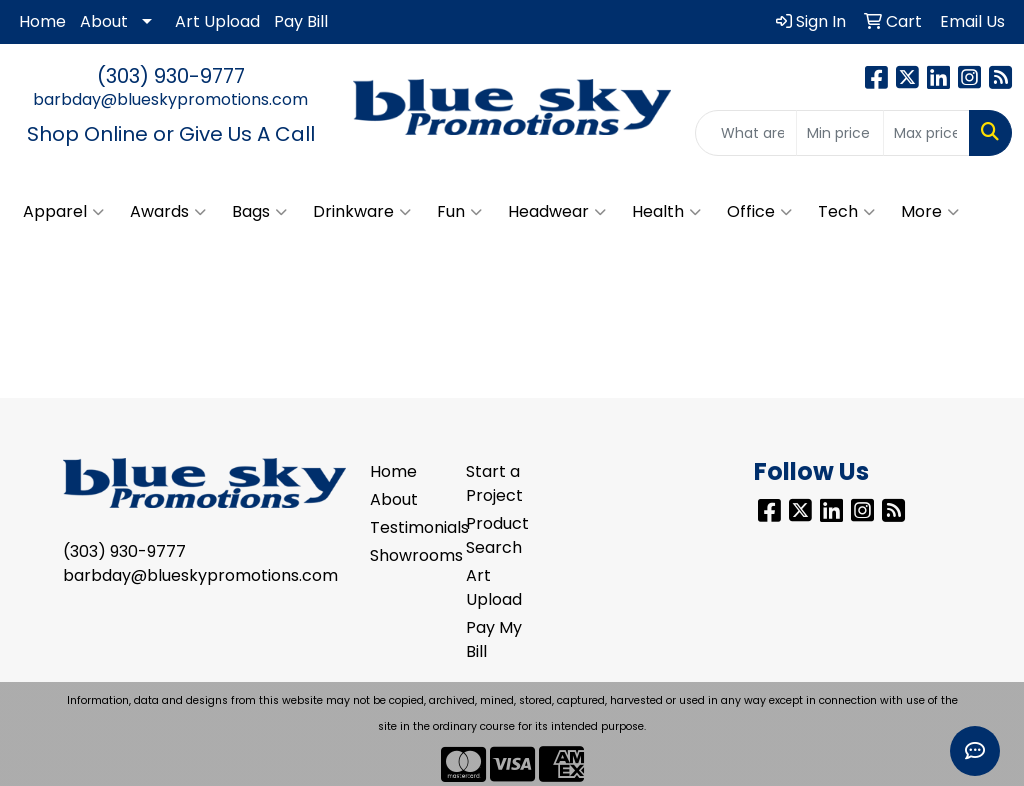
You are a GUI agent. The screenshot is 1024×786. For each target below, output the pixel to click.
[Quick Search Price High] (926, 133)
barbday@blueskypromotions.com (170, 99)
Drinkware (362, 212)
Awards (168, 212)
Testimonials (406, 527)
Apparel (63, 212)
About (104, 21)
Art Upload (217, 21)
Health (666, 212)
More (930, 212)
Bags (259, 212)
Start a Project (494, 483)
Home (42, 21)
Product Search (497, 535)
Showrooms (406, 555)
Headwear (557, 212)
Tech (846, 212)
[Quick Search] (746, 133)
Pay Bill (301, 21)
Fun (459, 212)
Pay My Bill (494, 639)
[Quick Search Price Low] (839, 133)
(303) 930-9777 (171, 76)
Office (759, 212)
